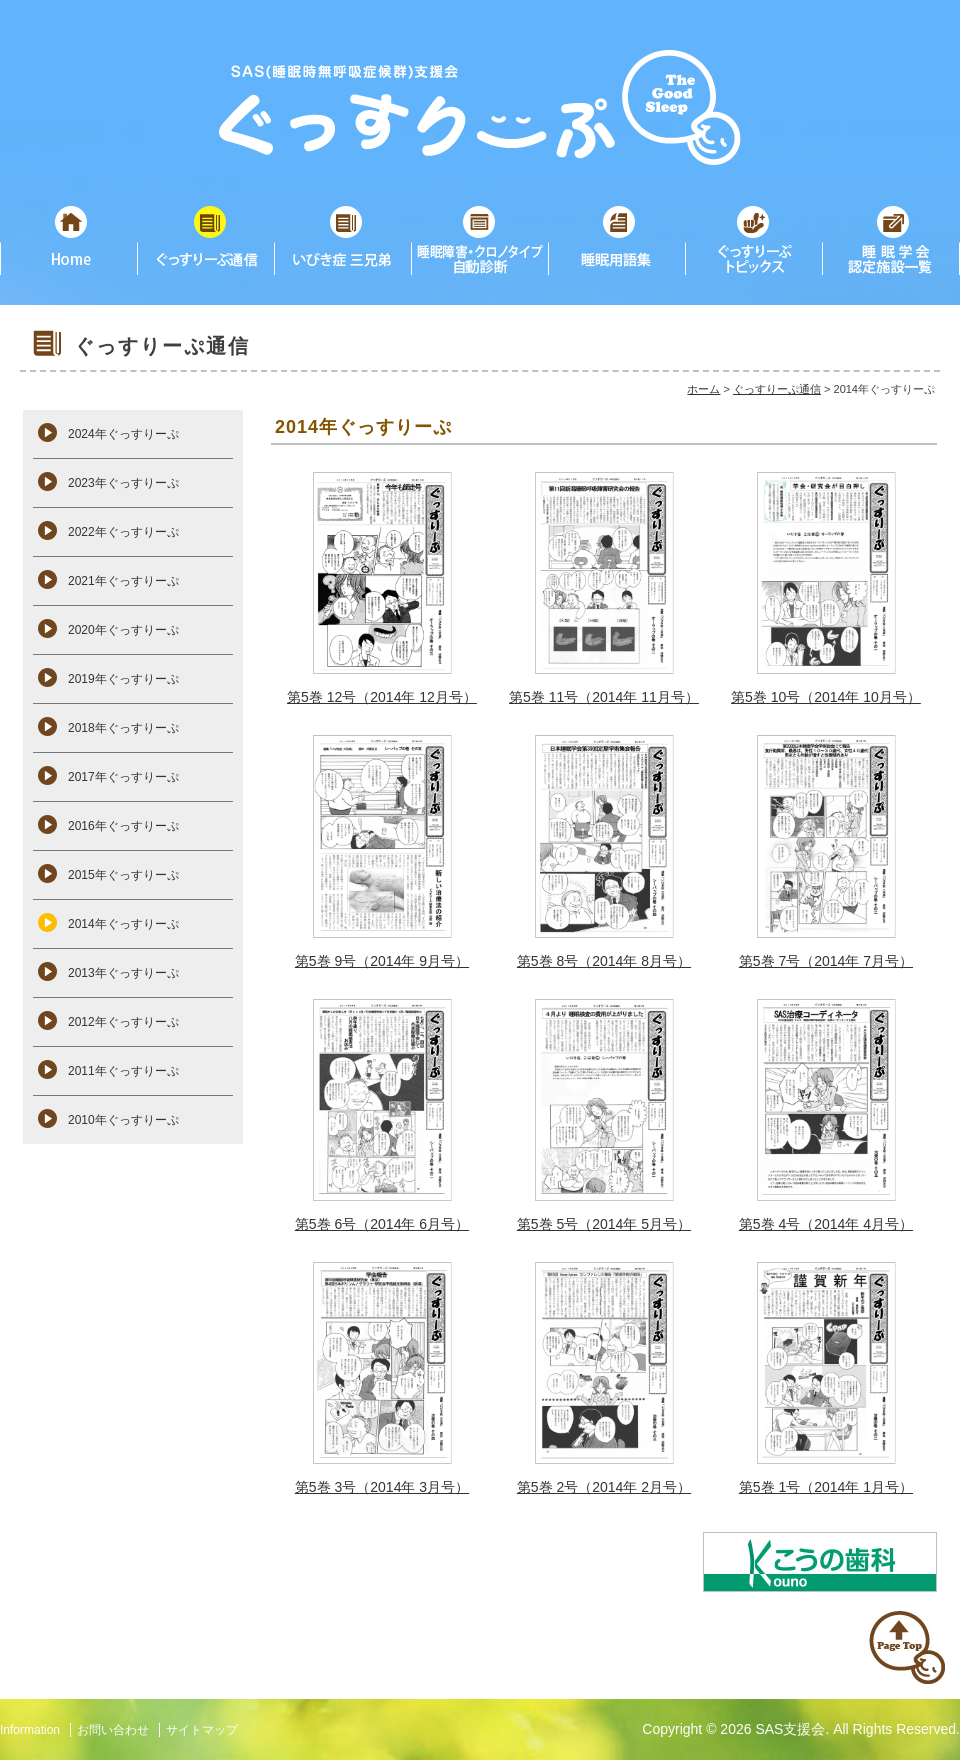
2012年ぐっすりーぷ (123, 1022)
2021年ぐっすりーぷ (123, 581)
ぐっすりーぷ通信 (777, 389)
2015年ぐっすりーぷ (123, 875)
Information (30, 1730)
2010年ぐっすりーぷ (123, 1120)
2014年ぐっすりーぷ (123, 924)
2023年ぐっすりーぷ (123, 483)
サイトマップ (202, 1730)
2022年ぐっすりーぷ (123, 532)
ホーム (703, 389)
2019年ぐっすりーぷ (123, 679)
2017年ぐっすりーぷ (123, 777)
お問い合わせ (113, 1730)
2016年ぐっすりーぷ (123, 826)
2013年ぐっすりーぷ (123, 973)
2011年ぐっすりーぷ (123, 1071)
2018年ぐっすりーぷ (123, 728)
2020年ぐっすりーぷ (123, 630)
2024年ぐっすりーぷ (123, 434)
